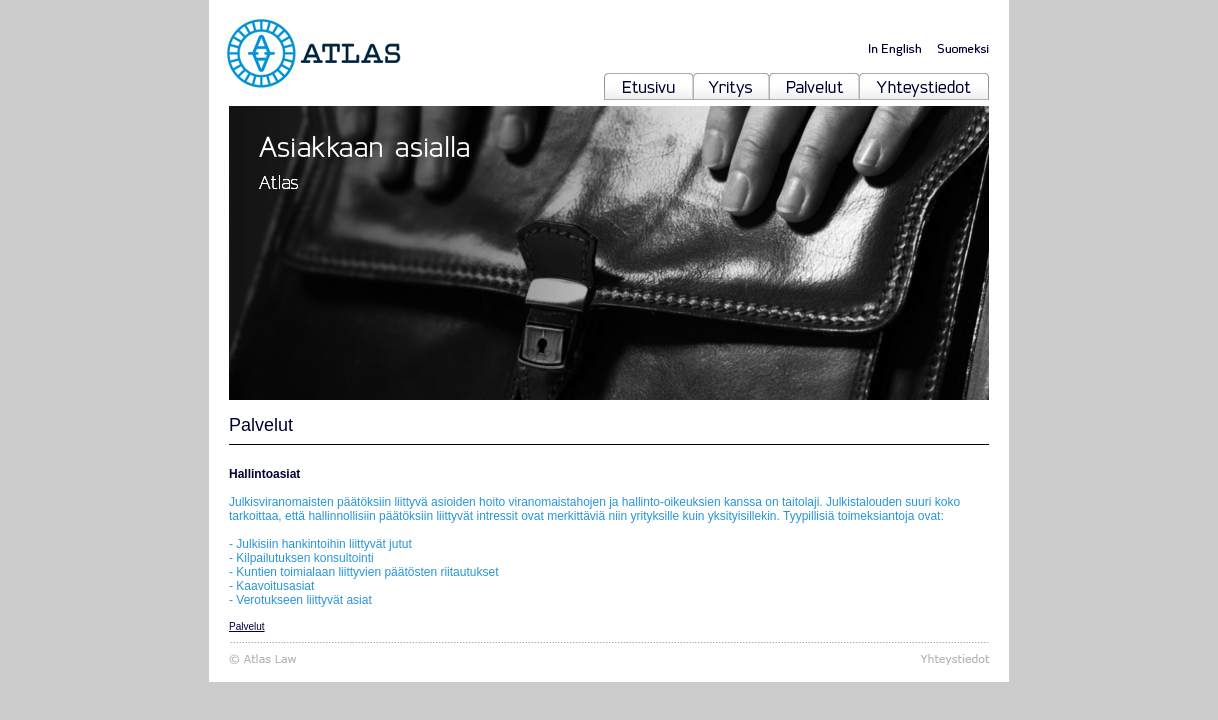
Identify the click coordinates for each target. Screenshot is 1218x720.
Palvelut (247, 626)
